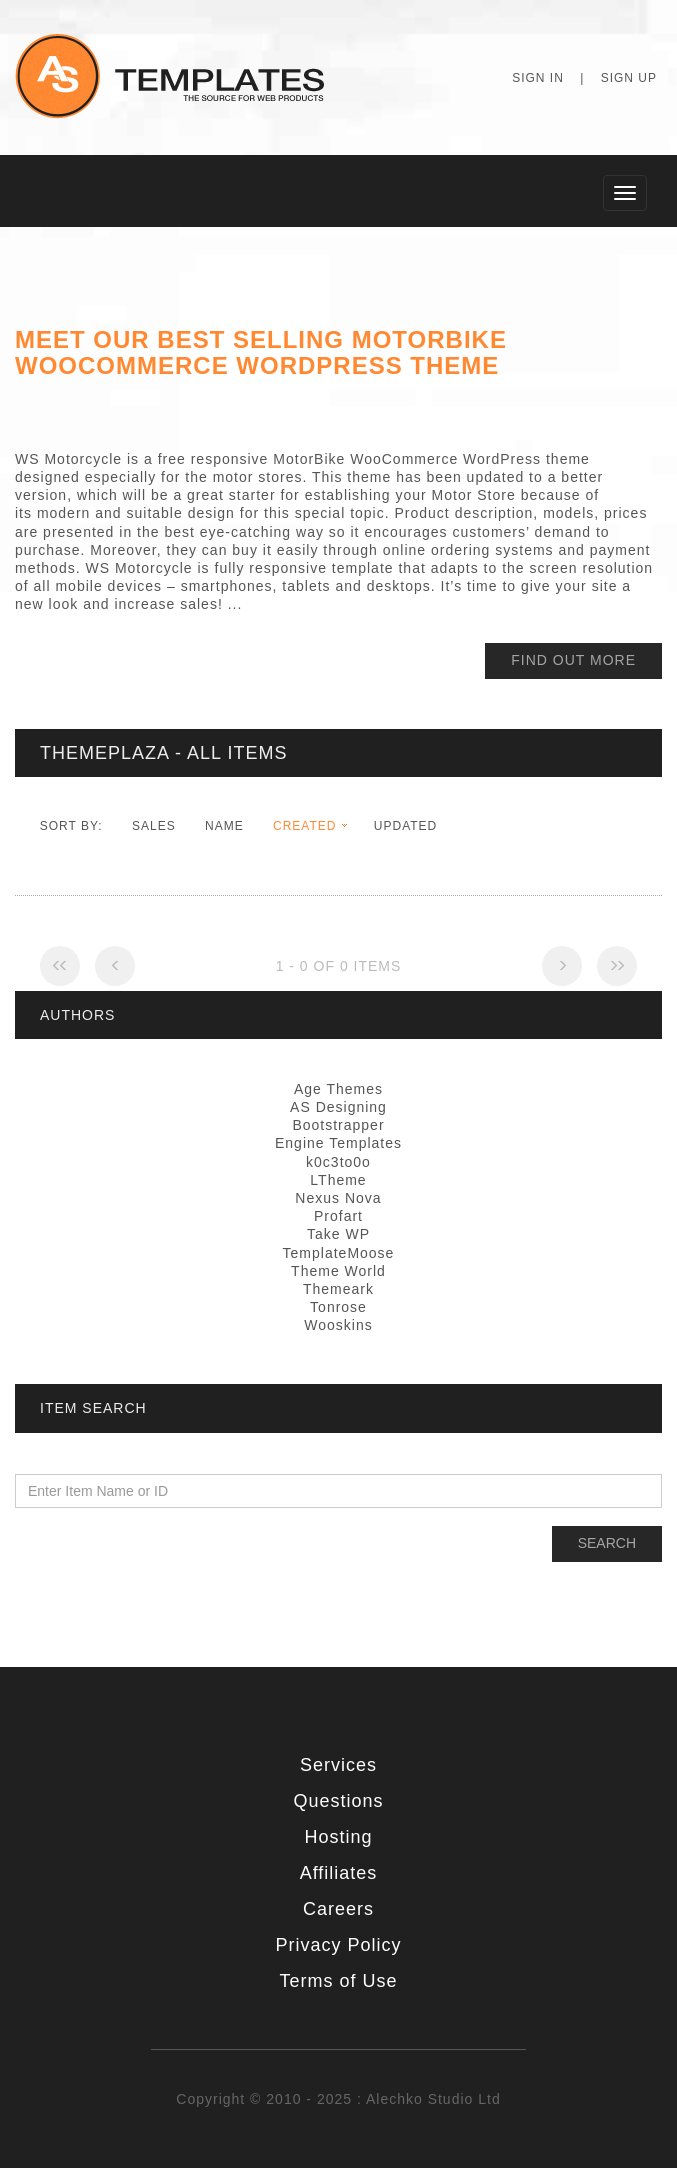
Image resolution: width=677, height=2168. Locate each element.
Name (224, 826)
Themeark (338, 1289)
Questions (338, 1801)
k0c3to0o (338, 1162)
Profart (338, 1216)
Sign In (538, 78)
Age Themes (338, 1089)
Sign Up (629, 78)
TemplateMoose (339, 1253)
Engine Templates (338, 1143)
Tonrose (338, 1307)
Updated (405, 826)
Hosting (338, 1837)
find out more (573, 660)
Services (338, 1765)
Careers (338, 1909)
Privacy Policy (338, 1945)
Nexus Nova (338, 1198)
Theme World (338, 1271)
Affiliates (339, 1873)
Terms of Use (338, 1981)
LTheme (338, 1180)
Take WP (338, 1234)
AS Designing (338, 1107)
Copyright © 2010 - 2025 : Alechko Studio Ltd (338, 2099)
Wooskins (338, 1325)
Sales (154, 826)
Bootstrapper (338, 1125)
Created (304, 826)
